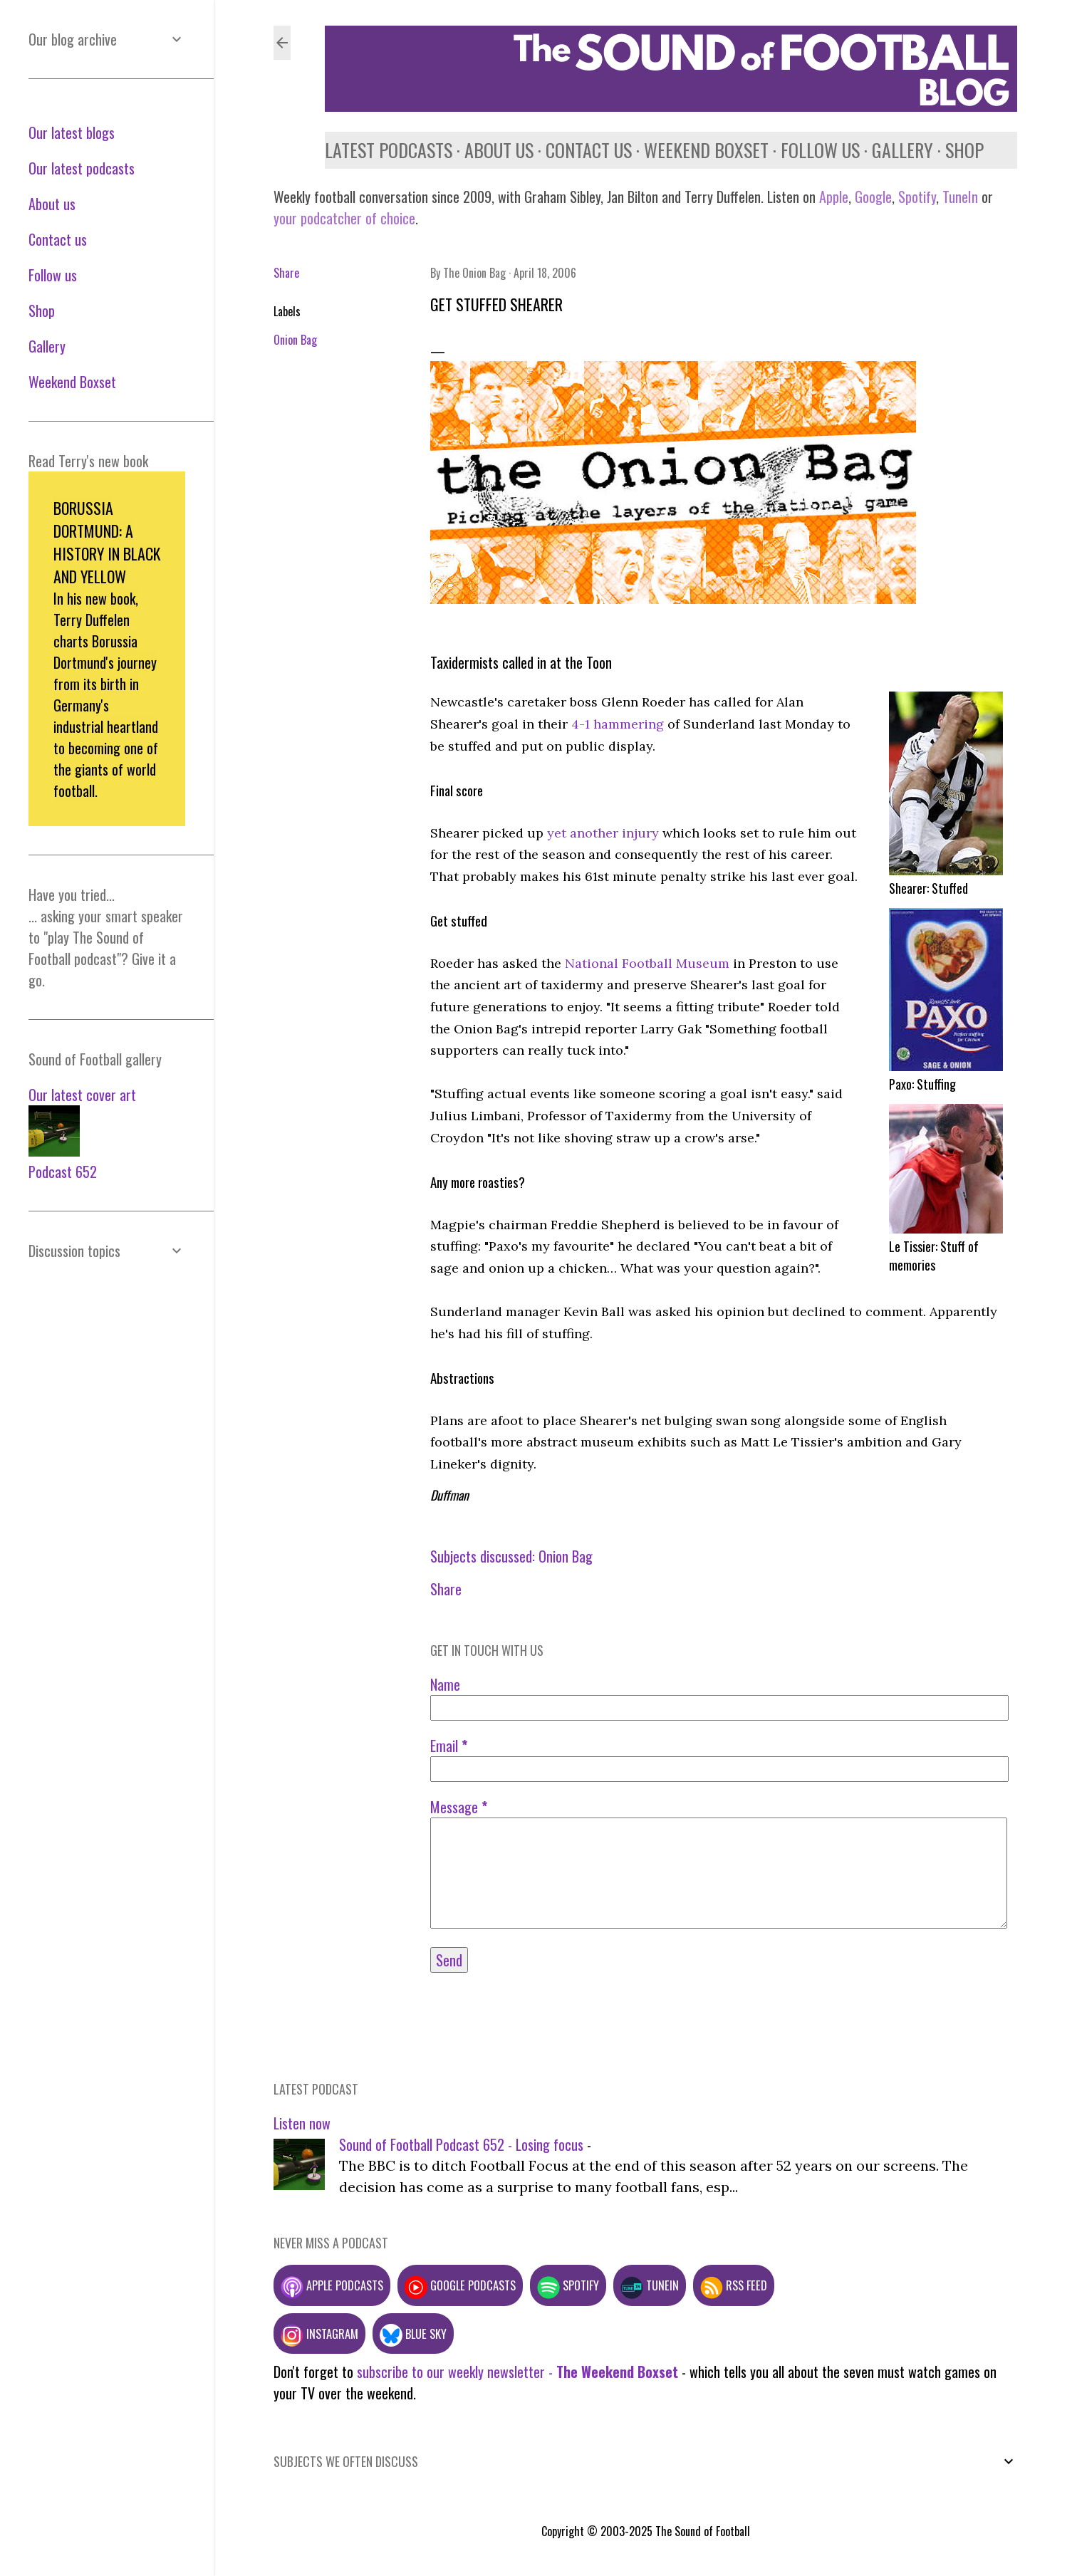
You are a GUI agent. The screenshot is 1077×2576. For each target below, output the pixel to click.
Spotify (917, 196)
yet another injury (603, 833)
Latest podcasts (388, 150)
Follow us (820, 150)
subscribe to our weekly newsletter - (517, 2371)
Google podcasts (460, 2285)
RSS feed (733, 2285)
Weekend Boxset (706, 150)
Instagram (319, 2333)
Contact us (589, 150)
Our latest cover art (82, 1094)
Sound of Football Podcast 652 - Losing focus (461, 2144)
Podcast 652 (62, 1171)
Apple (833, 196)
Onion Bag (295, 339)
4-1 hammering (617, 724)
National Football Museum (647, 963)
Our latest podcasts (81, 168)
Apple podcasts (332, 2285)
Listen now (302, 2123)
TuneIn (960, 196)
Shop (964, 150)
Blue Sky (413, 2333)
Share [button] (286, 272)
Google (871, 196)
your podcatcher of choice (344, 218)
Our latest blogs (71, 132)
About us (499, 150)
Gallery (902, 150)
